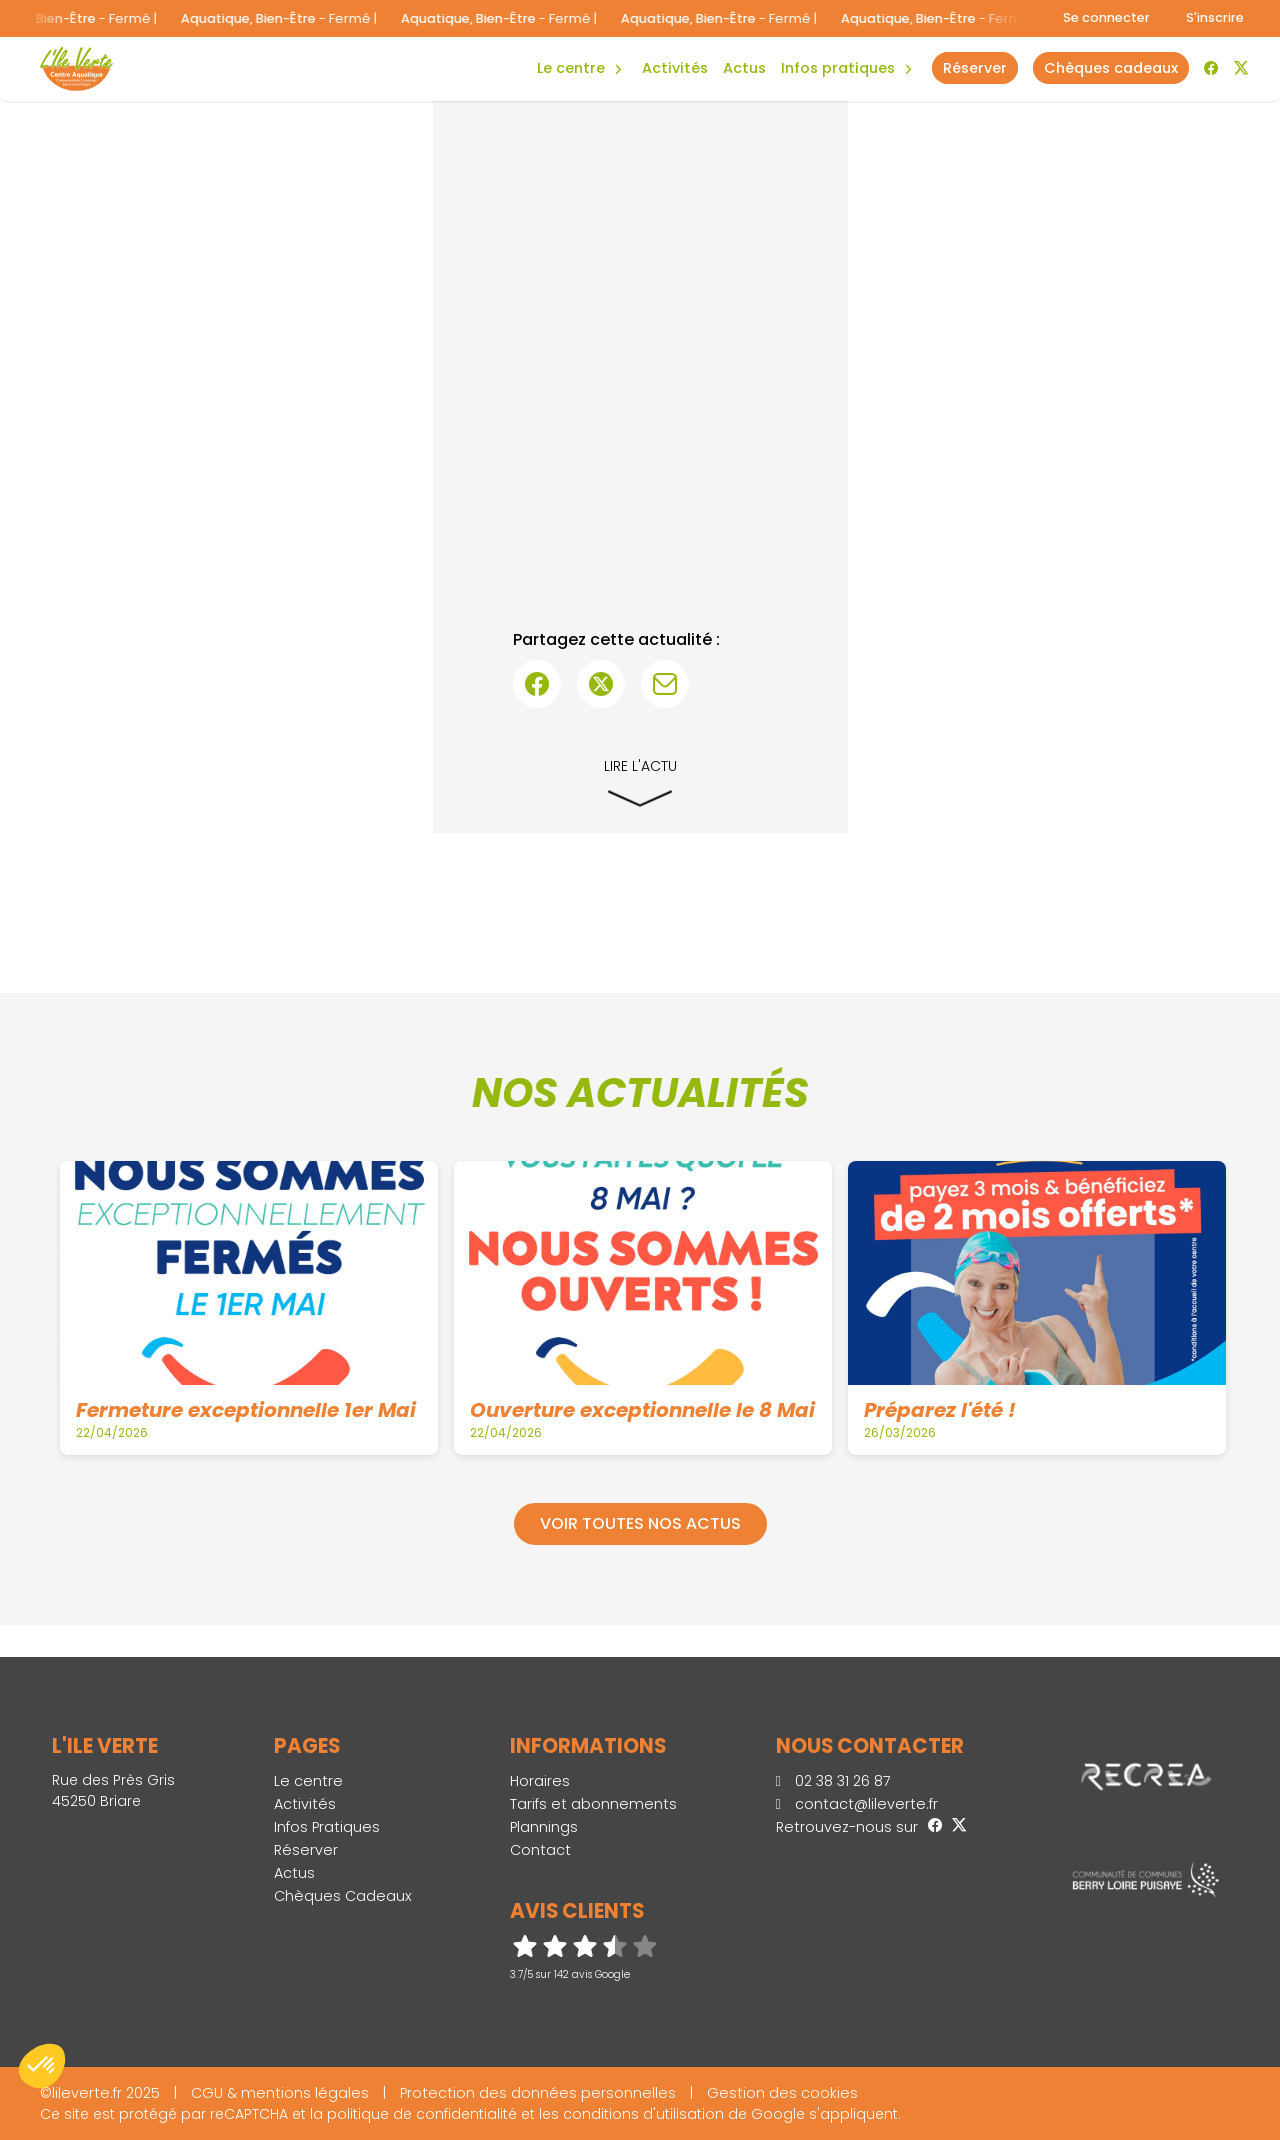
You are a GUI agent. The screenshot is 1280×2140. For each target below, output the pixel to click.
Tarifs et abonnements (593, 1804)
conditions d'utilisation (643, 2114)
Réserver (306, 1850)
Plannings (544, 1827)
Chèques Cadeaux (343, 1896)
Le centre (308, 1781)
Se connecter (1106, 17)
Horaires (540, 1781)
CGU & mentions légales (280, 2093)
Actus (744, 68)
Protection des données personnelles (538, 2093)
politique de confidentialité (422, 2114)
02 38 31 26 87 (833, 1781)
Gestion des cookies (782, 2093)
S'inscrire (1215, 17)
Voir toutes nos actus (640, 1523)
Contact (540, 1850)
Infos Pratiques (838, 68)
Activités (675, 68)
